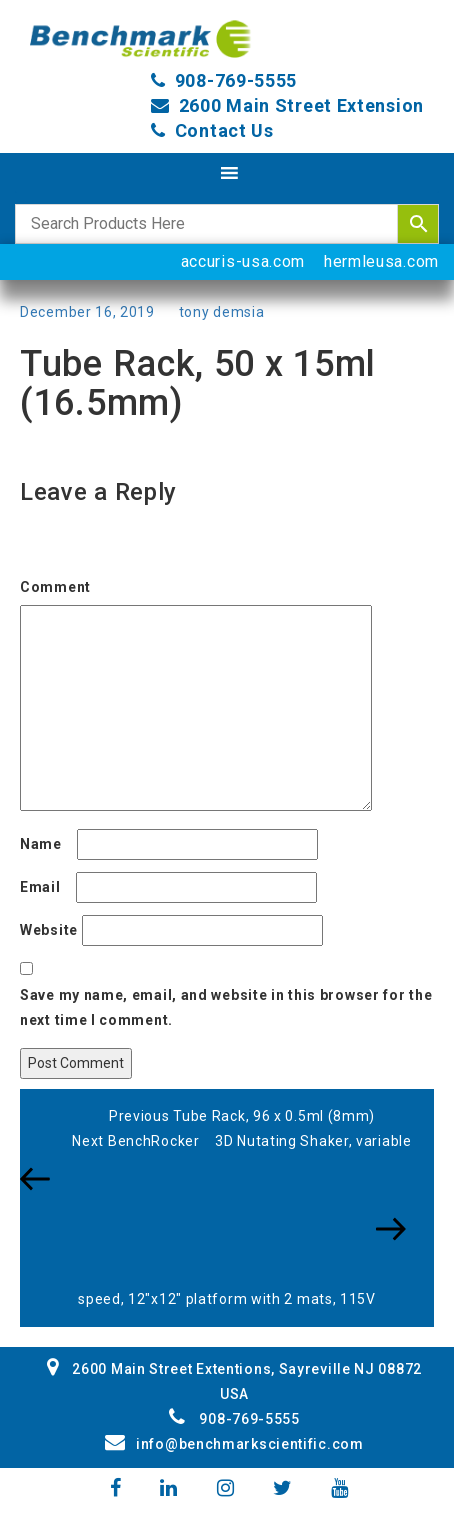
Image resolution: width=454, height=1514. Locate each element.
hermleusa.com (381, 261)
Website (49, 930)
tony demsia (222, 312)
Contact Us (224, 130)
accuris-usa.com (243, 261)
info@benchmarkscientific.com (234, 1444)
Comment (61, 587)
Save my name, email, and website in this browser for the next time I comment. (226, 1007)
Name (46, 844)
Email (46, 887)
